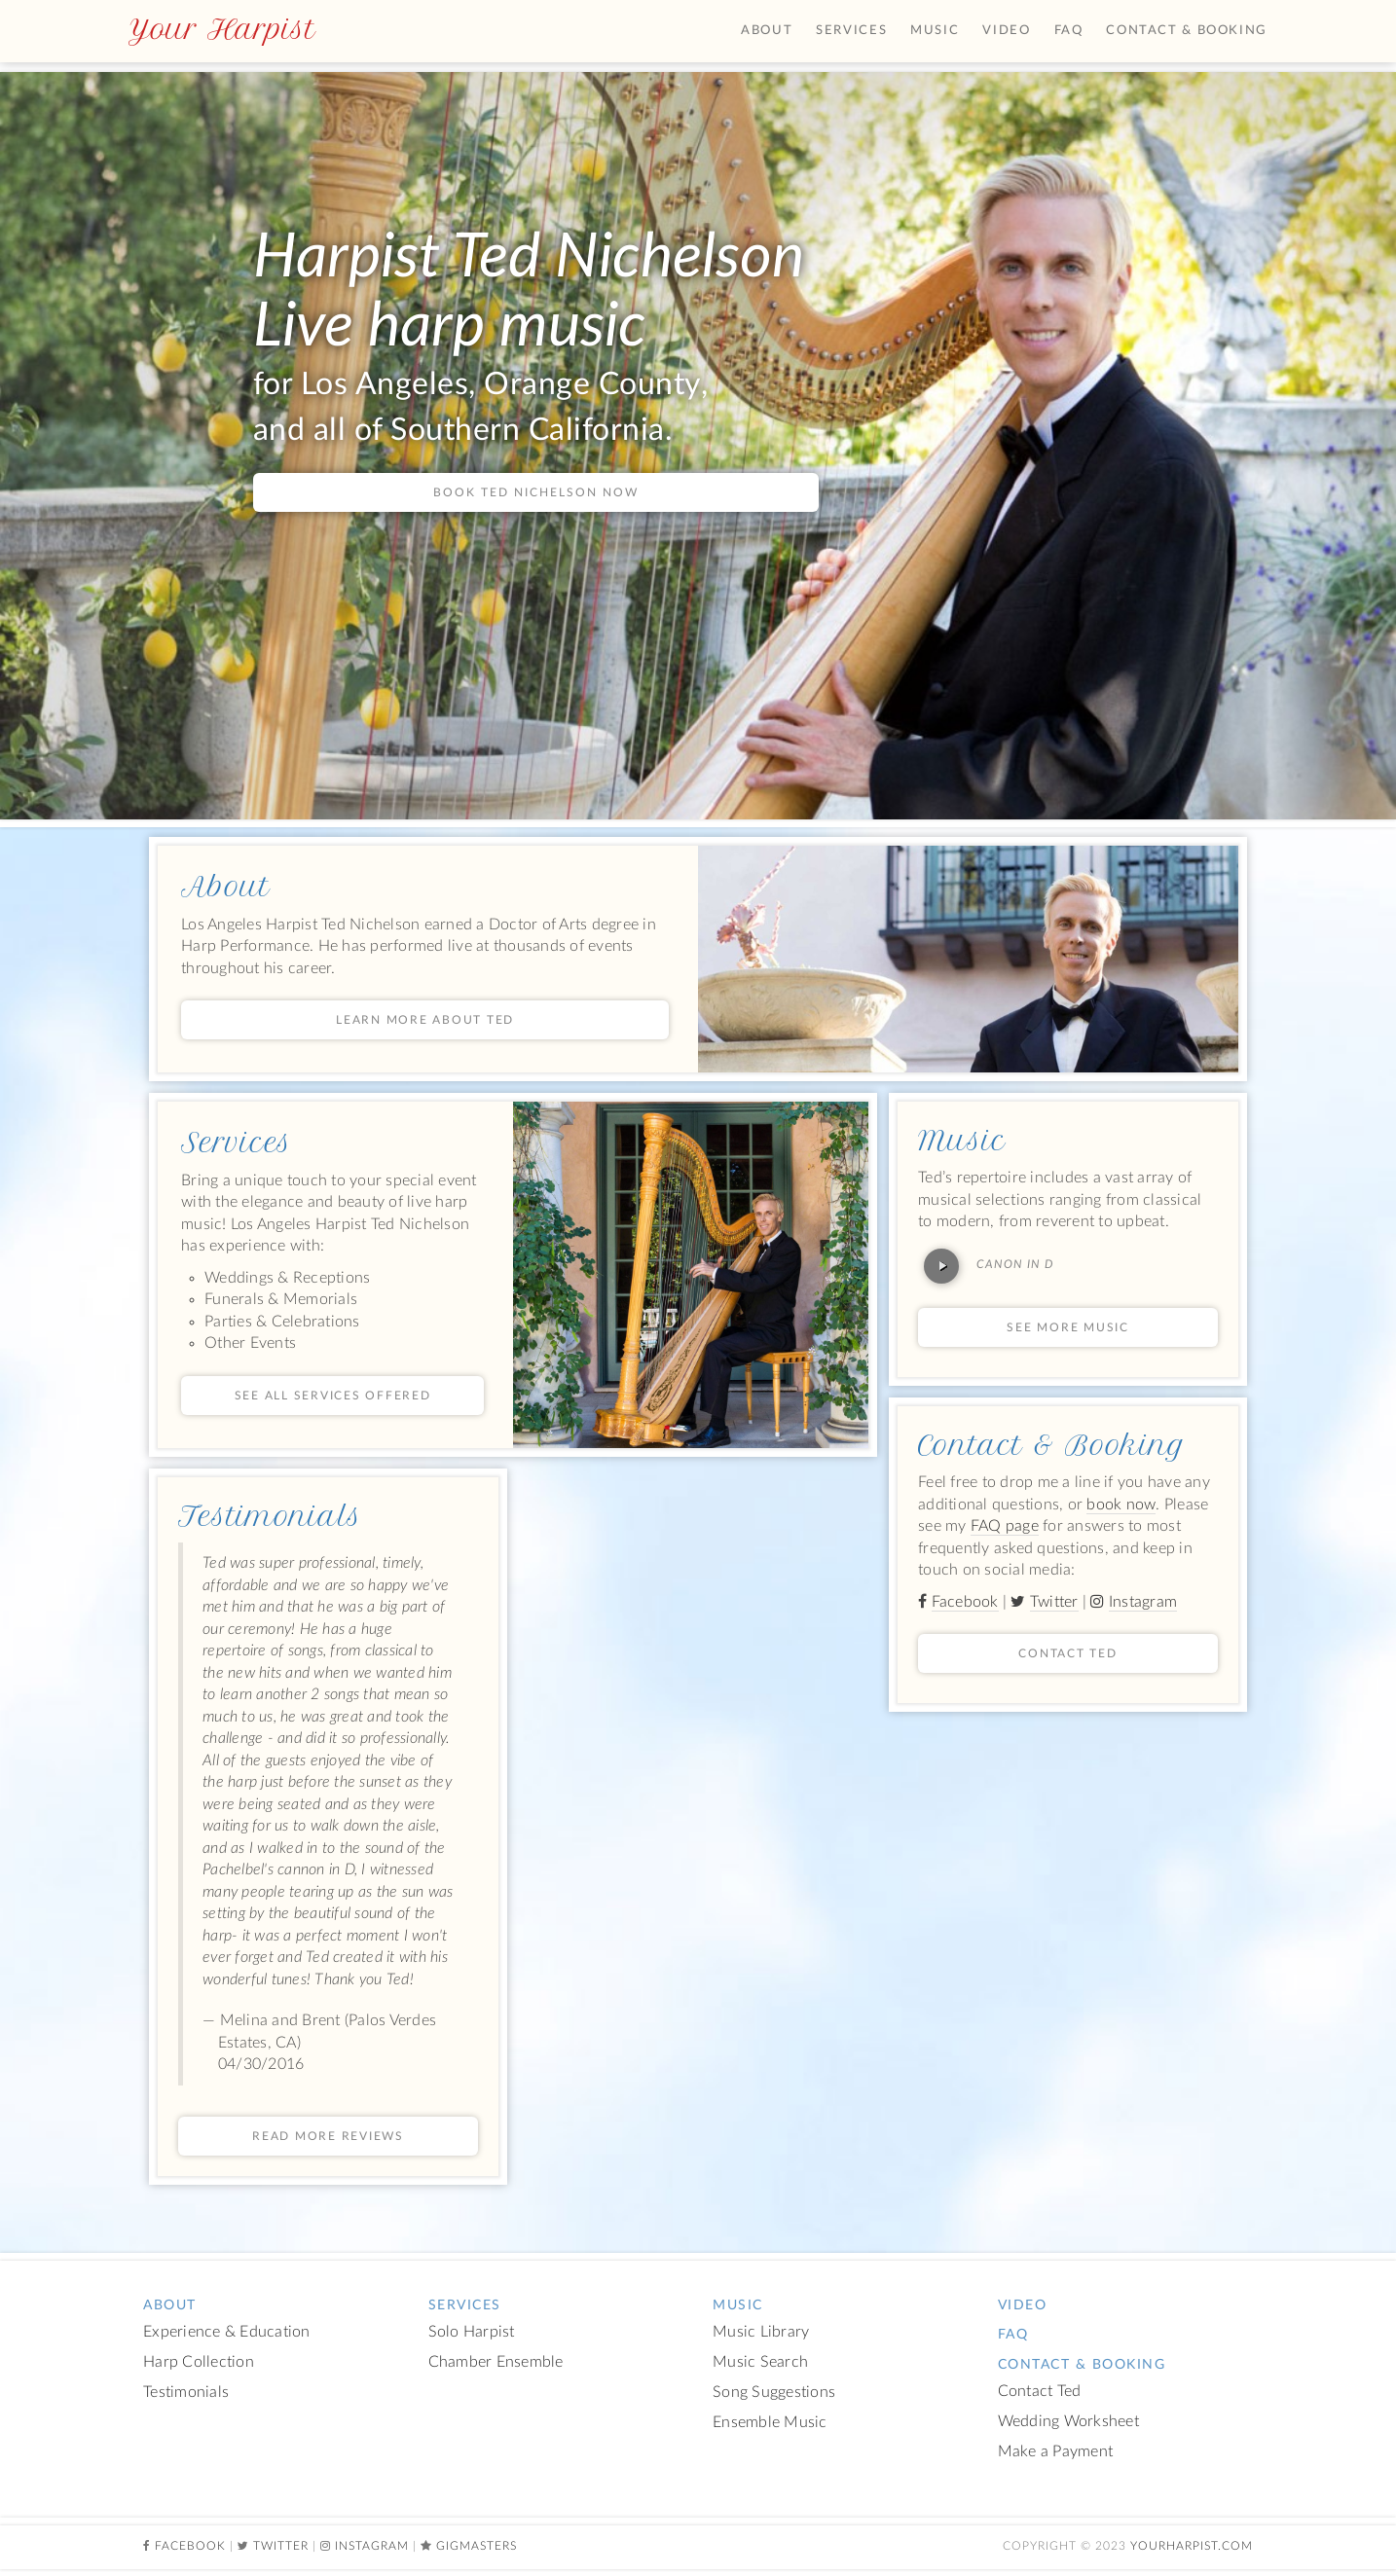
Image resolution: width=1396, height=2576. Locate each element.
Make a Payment (1056, 2452)
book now (1121, 1504)
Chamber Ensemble (496, 2362)
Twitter (1054, 1602)
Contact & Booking (1052, 1445)
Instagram (1143, 1602)
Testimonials (270, 1516)
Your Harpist (222, 29)
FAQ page (1005, 1526)
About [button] (766, 30)
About (225, 886)
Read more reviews (328, 2136)
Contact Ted (1067, 1653)
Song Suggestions (774, 2392)
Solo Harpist (471, 2332)
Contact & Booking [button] (1186, 30)
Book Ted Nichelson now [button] (536, 492)
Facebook (965, 1602)
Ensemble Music (770, 2422)
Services (236, 1142)
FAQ (1069, 30)
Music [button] (934, 30)
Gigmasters (476, 2546)
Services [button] (851, 30)
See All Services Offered (333, 1395)
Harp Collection (198, 2362)
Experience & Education (227, 2332)
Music (962, 1140)
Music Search (760, 2362)
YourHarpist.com (1191, 2546)
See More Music (1068, 1327)
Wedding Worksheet (1068, 2421)
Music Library (761, 2332)
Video (1006, 30)
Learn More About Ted (425, 1020)
